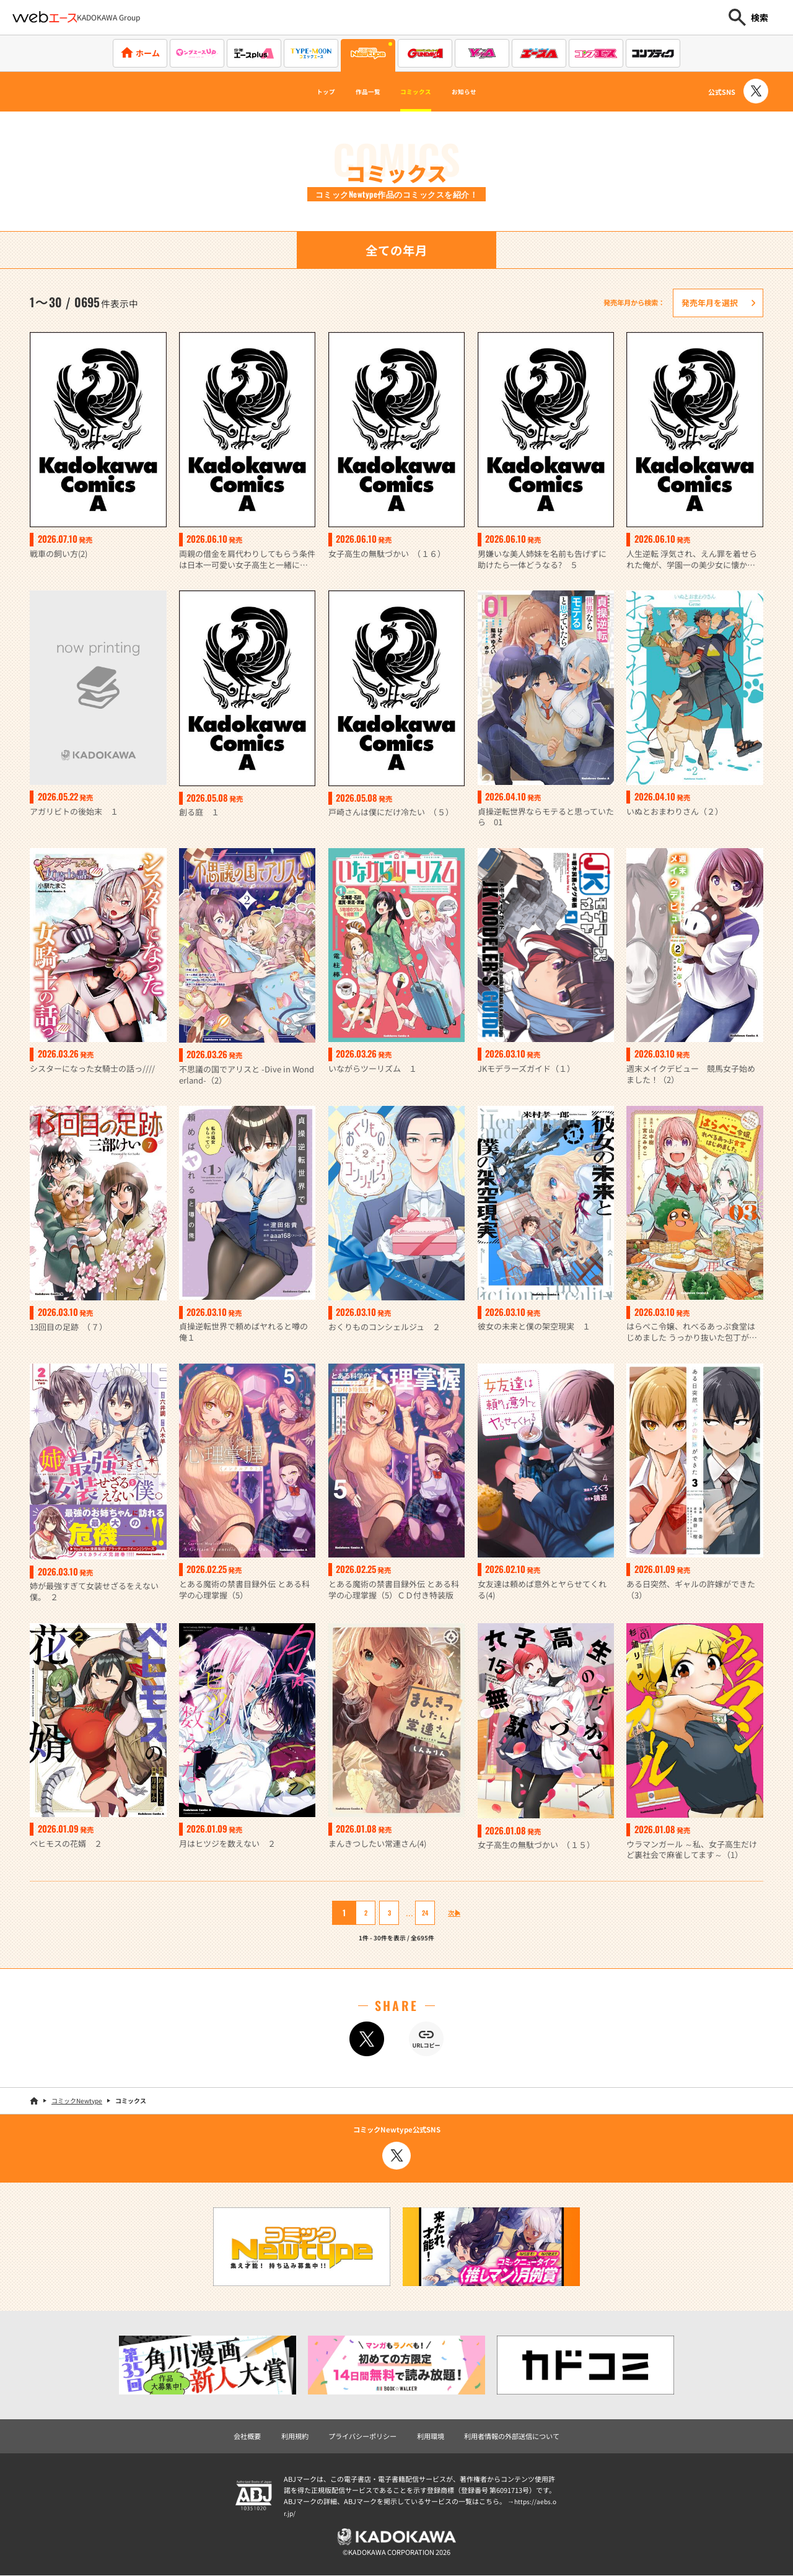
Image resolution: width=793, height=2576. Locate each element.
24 (417, 1913)
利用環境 (430, 2437)
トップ (302, 91)
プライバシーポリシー (362, 2437)
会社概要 (247, 2437)
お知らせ (486, 91)
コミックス (421, 91)
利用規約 (295, 2437)
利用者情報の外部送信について (511, 2437)
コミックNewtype (76, 2101)
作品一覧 (357, 91)
